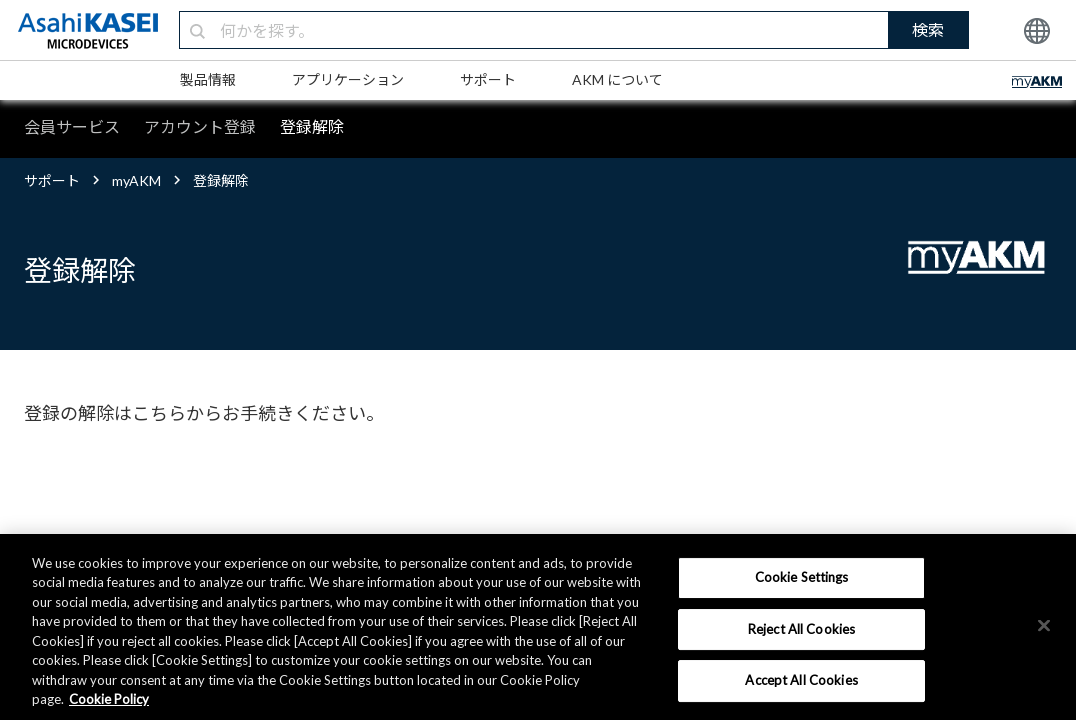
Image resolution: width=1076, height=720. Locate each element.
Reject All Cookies (801, 629)
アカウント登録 (200, 126)
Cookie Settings (802, 577)
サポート (488, 79)
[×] (1044, 625)
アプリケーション (348, 79)
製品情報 (208, 79)
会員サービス (72, 126)
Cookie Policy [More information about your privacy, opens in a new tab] (109, 699)
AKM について (617, 79)
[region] (538, 627)
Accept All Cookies (801, 680)
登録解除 (312, 126)
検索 (928, 29)
